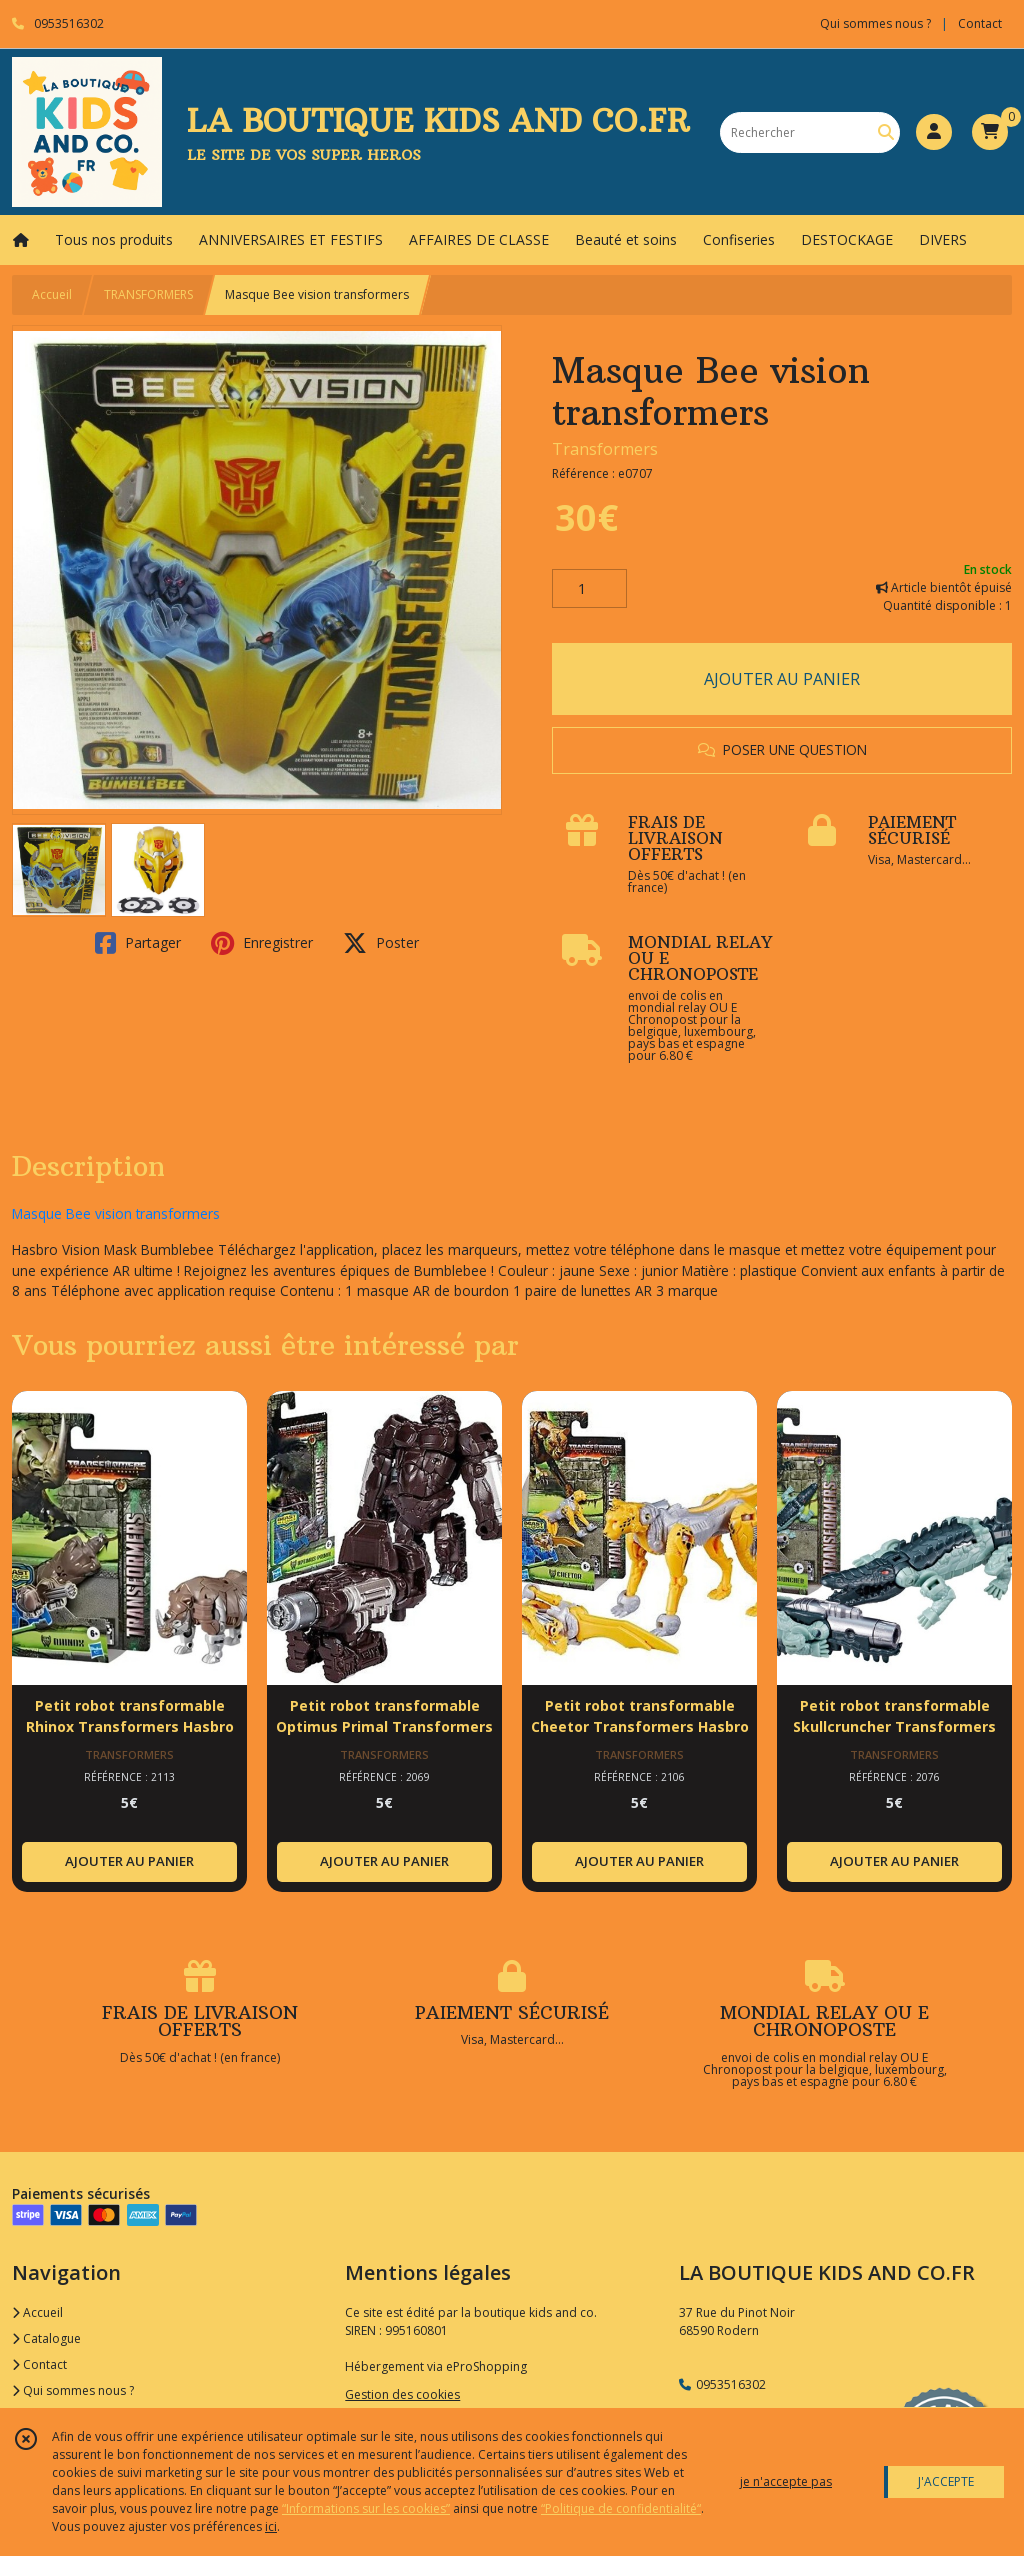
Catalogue (46, 2338)
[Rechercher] (886, 132)
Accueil (52, 294)
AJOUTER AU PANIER (782, 679)
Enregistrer (262, 943)
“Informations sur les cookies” (366, 2508)
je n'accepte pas (786, 2481)
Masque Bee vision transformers (116, 1213)
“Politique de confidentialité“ (621, 2508)
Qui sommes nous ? (73, 2390)
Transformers (605, 449)
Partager (138, 943)
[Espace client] (934, 132)
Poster (381, 943)
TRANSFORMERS (148, 294)
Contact (980, 23)
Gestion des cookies (402, 2394)
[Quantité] (589, 589)
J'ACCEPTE (946, 2481)
